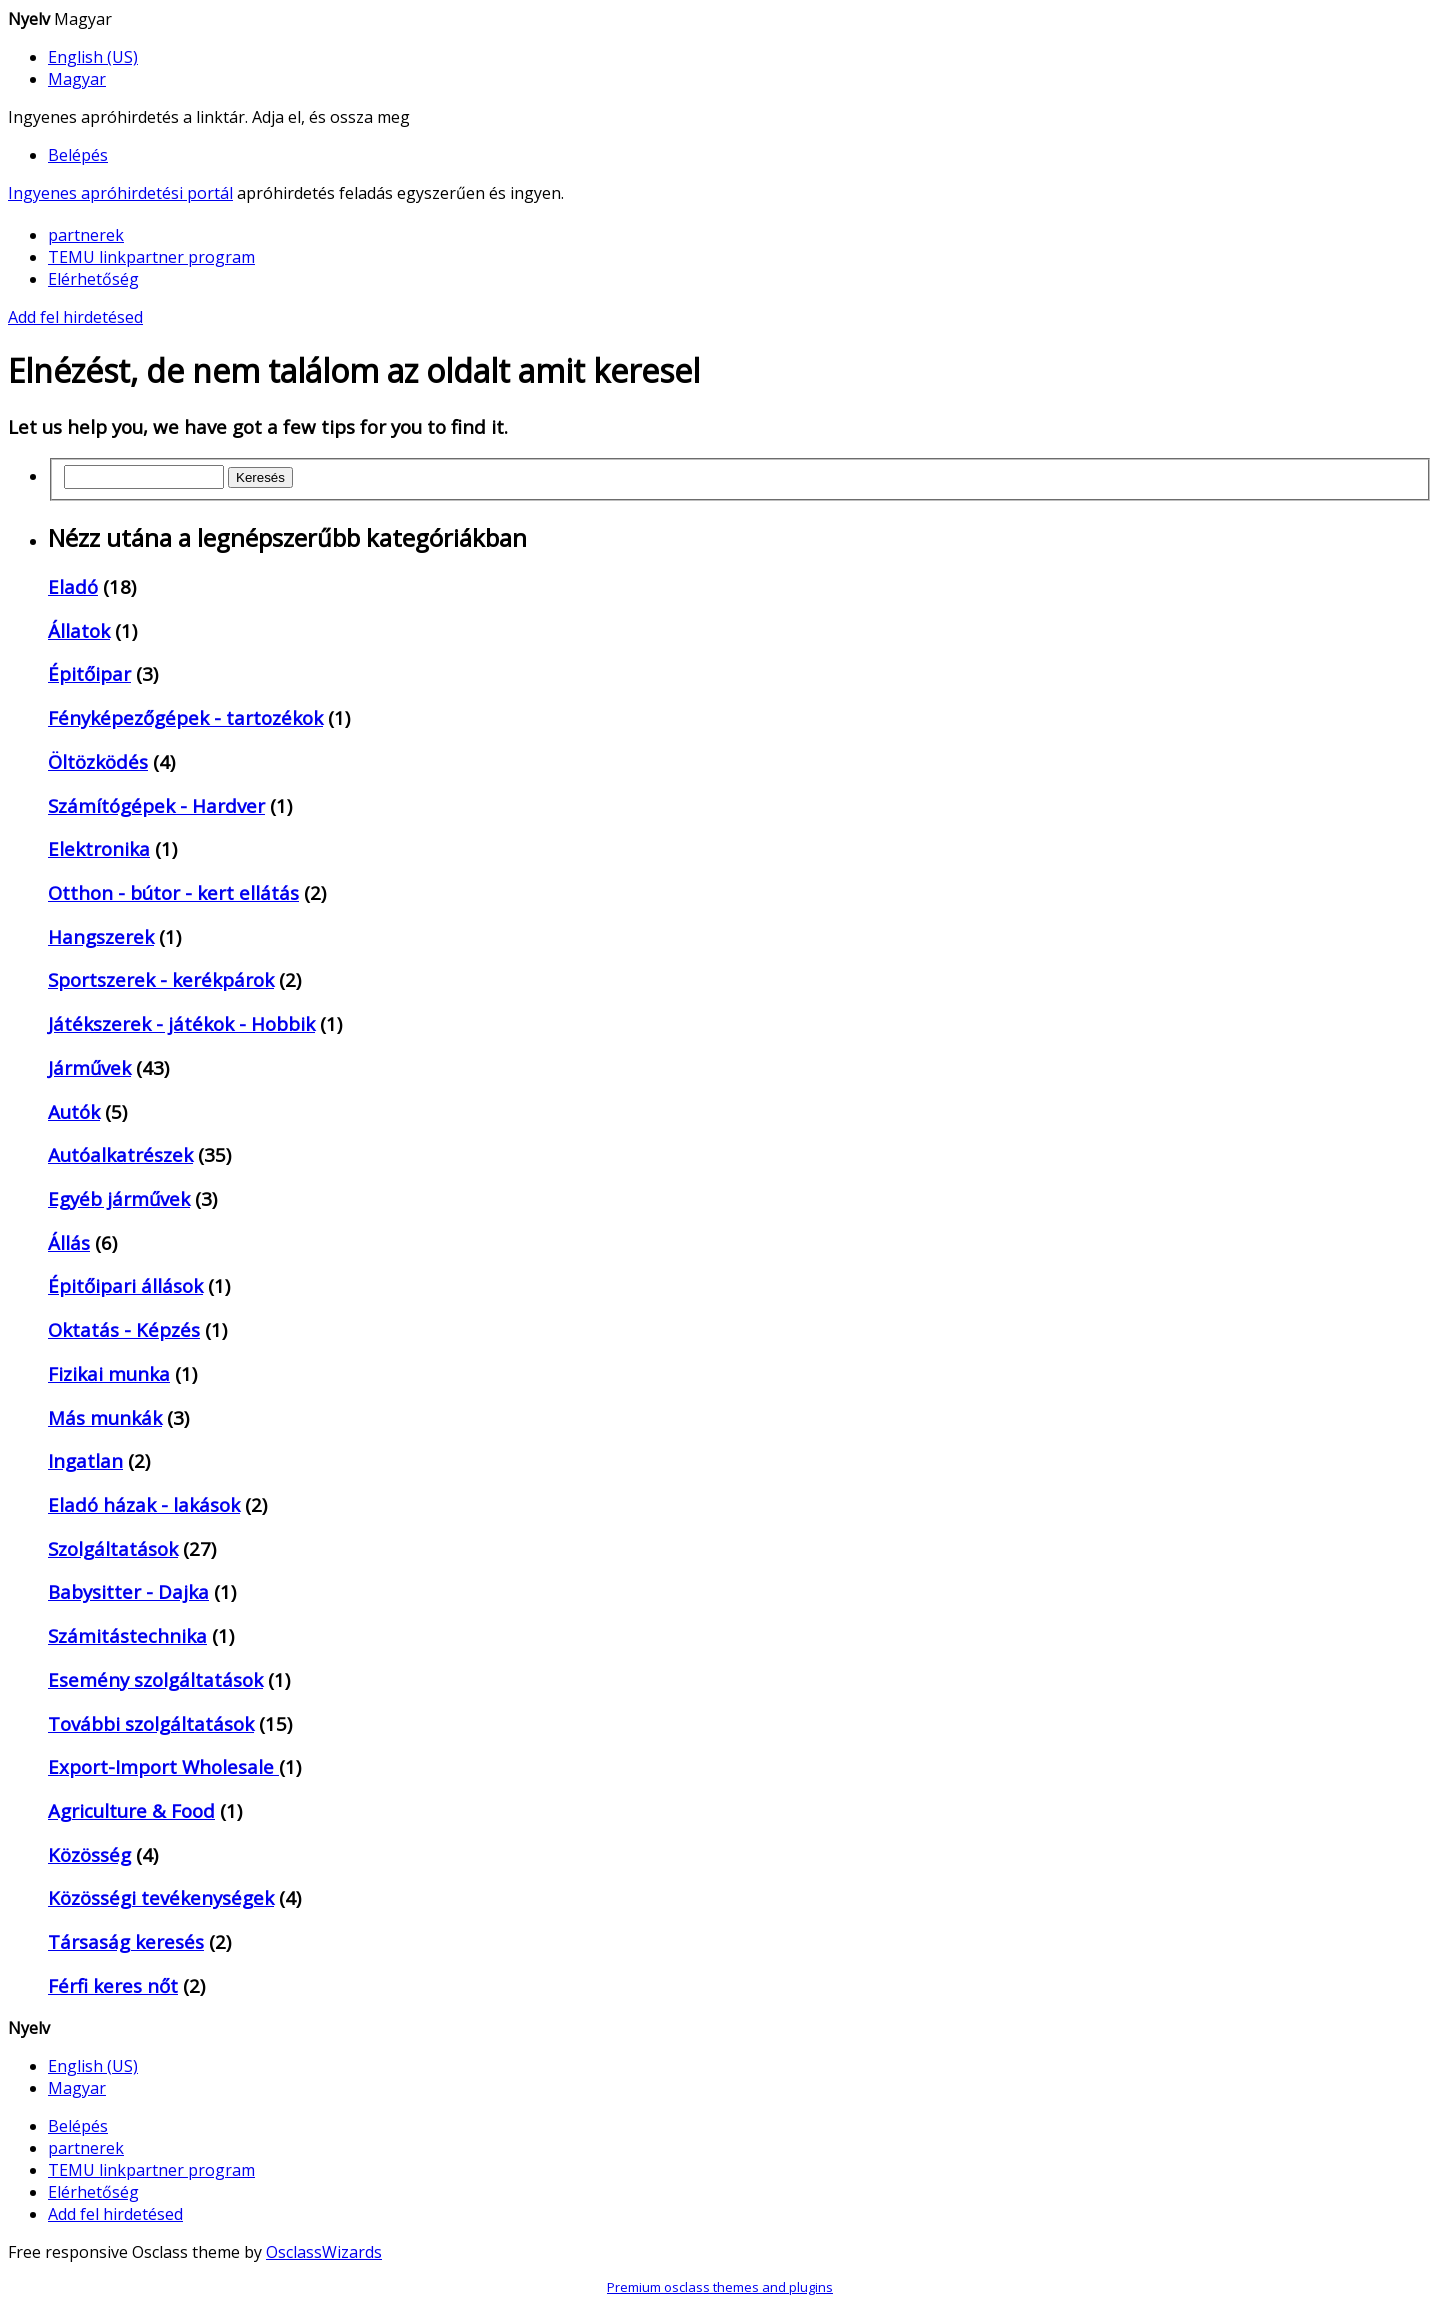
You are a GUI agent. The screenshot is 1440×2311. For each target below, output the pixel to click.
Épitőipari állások (125, 1285)
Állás (69, 1242)
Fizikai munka (109, 1373)
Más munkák (105, 1417)
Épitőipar (89, 673)
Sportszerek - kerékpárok (161, 979)
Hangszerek (101, 936)
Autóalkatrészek (120, 1154)
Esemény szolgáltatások (155, 1679)
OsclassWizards (324, 2252)
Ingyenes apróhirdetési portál (120, 193)
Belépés (78, 155)
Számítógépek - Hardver (156, 805)
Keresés (260, 477)
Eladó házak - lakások (144, 1504)
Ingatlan (85, 1460)
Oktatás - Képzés (124, 1329)
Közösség (89, 1854)
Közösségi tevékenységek (161, 1897)
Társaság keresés (126, 1941)
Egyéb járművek (119, 1198)
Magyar (77, 79)
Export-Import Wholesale (163, 1766)
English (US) (93, 57)
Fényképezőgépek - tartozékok (185, 717)
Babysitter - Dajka (128, 1591)
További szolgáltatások (151, 1723)
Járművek (89, 1067)
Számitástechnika (127, 1635)
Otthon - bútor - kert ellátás (173, 892)
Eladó (73, 586)
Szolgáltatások (113, 1548)
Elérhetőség (93, 279)
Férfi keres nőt (113, 1985)
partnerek (86, 235)
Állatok (79, 630)
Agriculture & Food (131, 1810)
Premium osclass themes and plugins (720, 2287)
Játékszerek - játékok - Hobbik (181, 1023)
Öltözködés (98, 761)
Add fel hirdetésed (75, 317)
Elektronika (99, 848)
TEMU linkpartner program (151, 257)
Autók (74, 1111)
